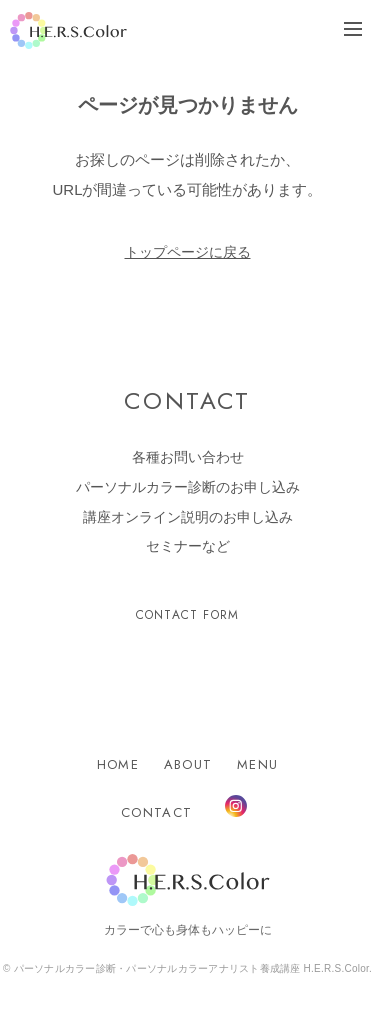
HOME (118, 764)
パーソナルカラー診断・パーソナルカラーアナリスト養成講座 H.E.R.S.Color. (192, 968)
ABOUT (188, 764)
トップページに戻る (188, 252)
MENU (257, 764)
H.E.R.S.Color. (68, 30)
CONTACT (156, 812)
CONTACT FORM (187, 615)
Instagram (236, 806)
